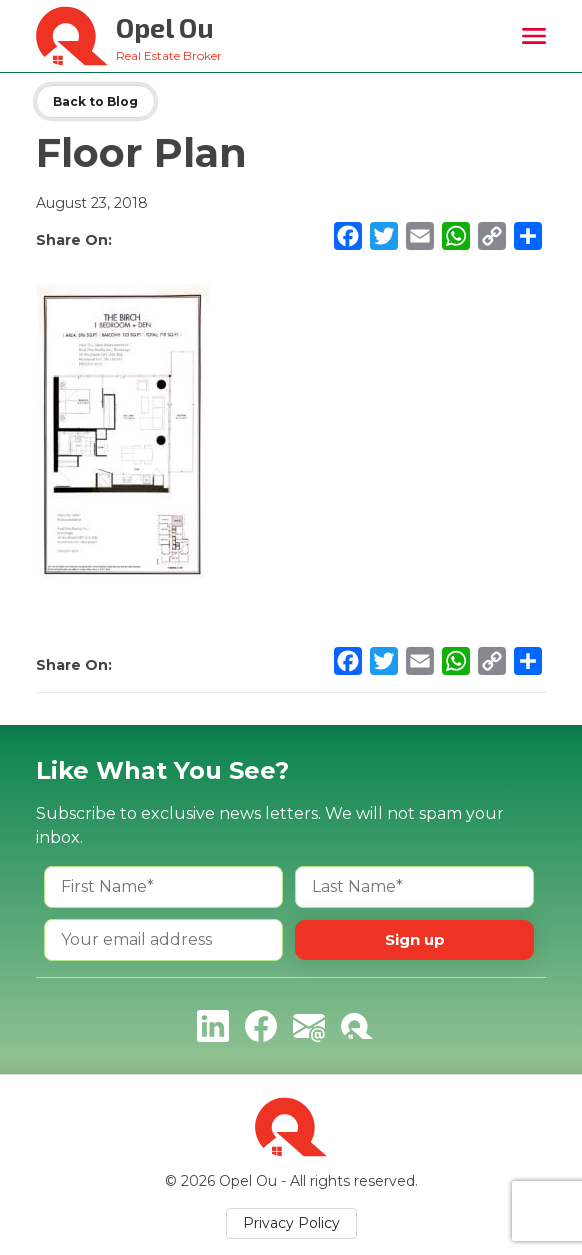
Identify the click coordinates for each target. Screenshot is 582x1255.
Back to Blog (95, 101)
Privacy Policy (291, 1223)
